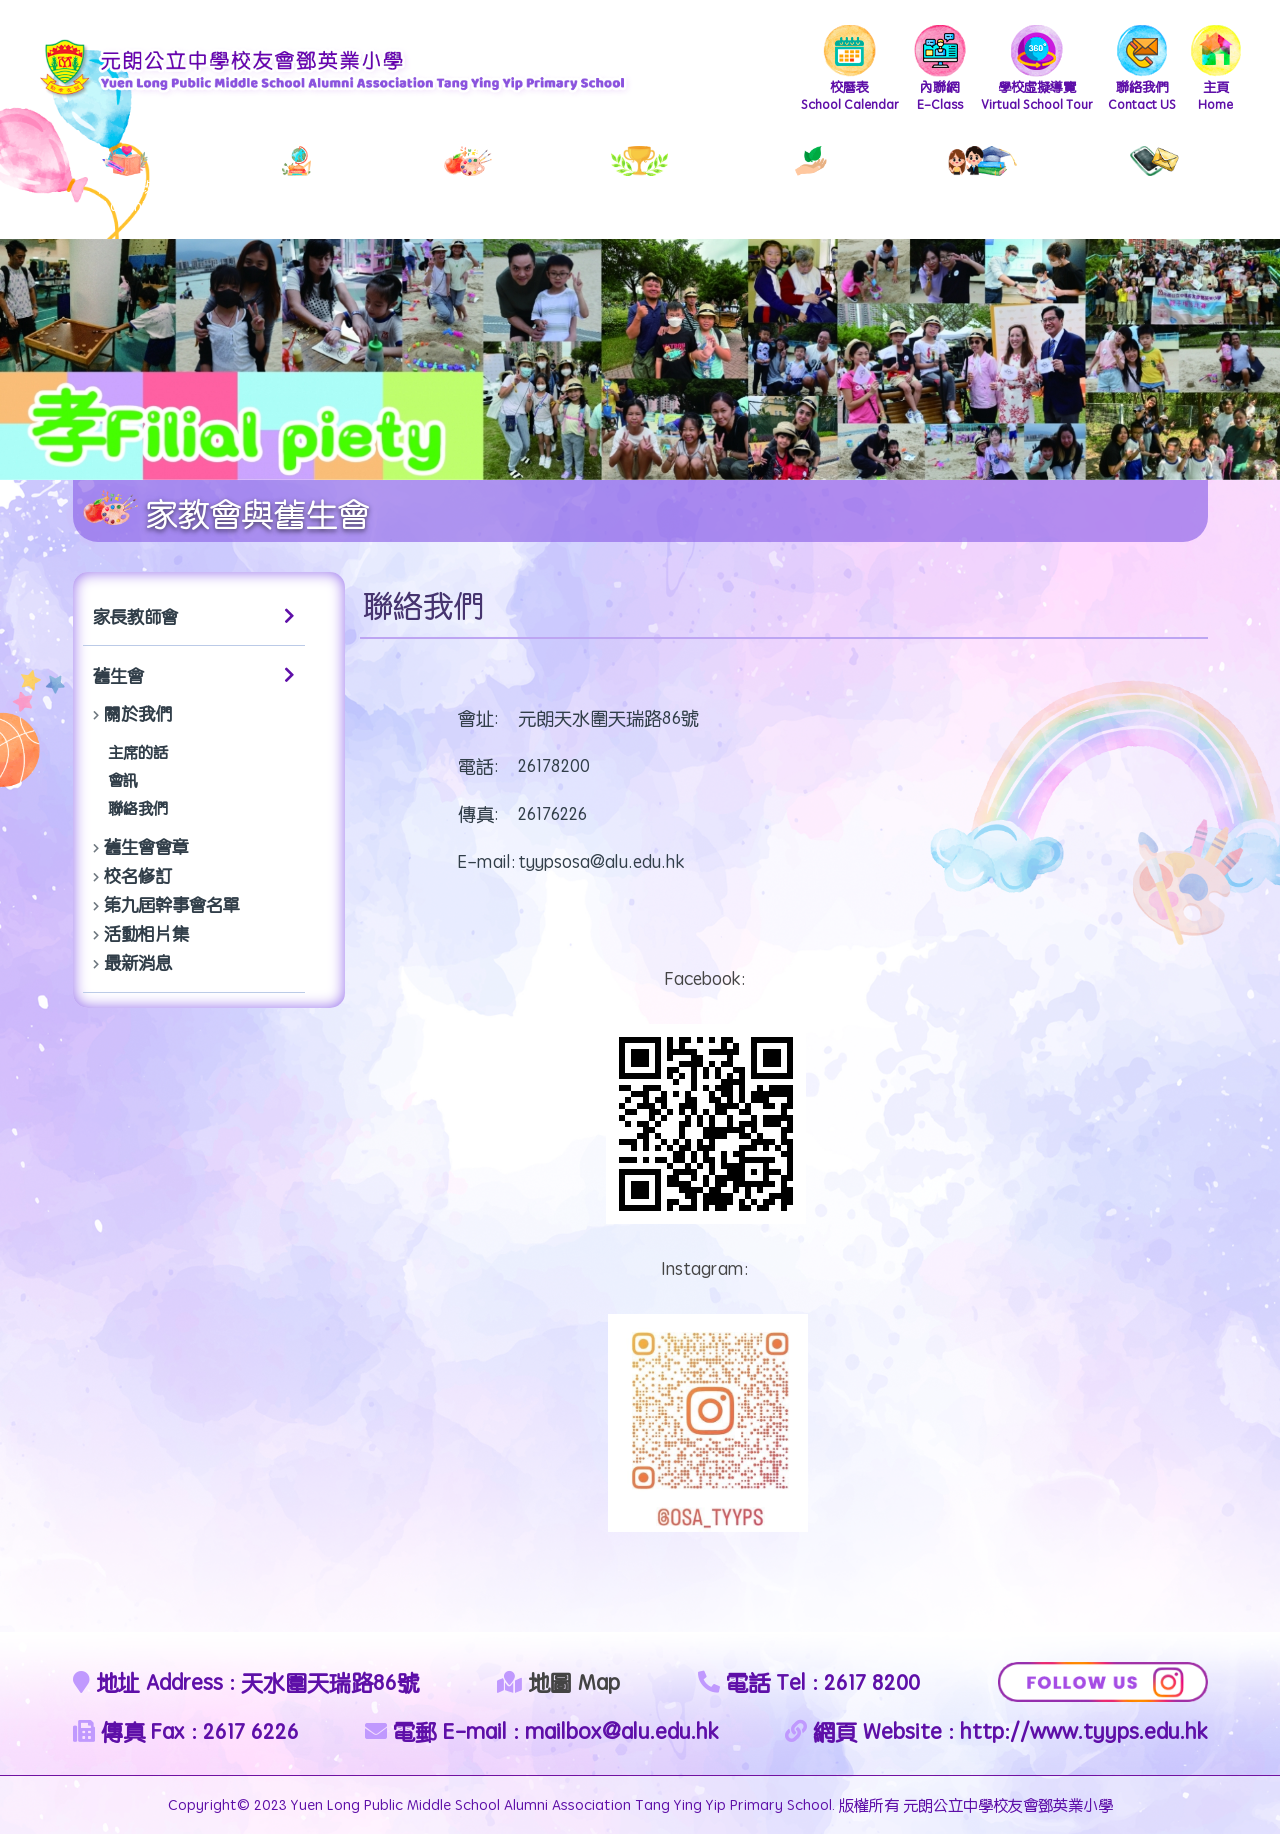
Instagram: (705, 1268)
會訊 (123, 779)
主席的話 (138, 751)
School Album (468, 181)
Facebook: (705, 978)
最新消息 (138, 962)
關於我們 (138, 713)
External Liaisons (1155, 181)
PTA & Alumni (982, 181)
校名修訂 (138, 875)
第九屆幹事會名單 (172, 904)
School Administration (125, 181)
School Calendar (850, 69)
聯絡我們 (138, 807)
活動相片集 (146, 933)
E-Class (940, 69)
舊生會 (194, 675)
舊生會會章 (146, 846)
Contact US (1142, 69)
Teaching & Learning (296, 181)
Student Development (811, 181)
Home (1216, 69)
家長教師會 (194, 616)
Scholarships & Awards (639, 181)
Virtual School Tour (1037, 69)
